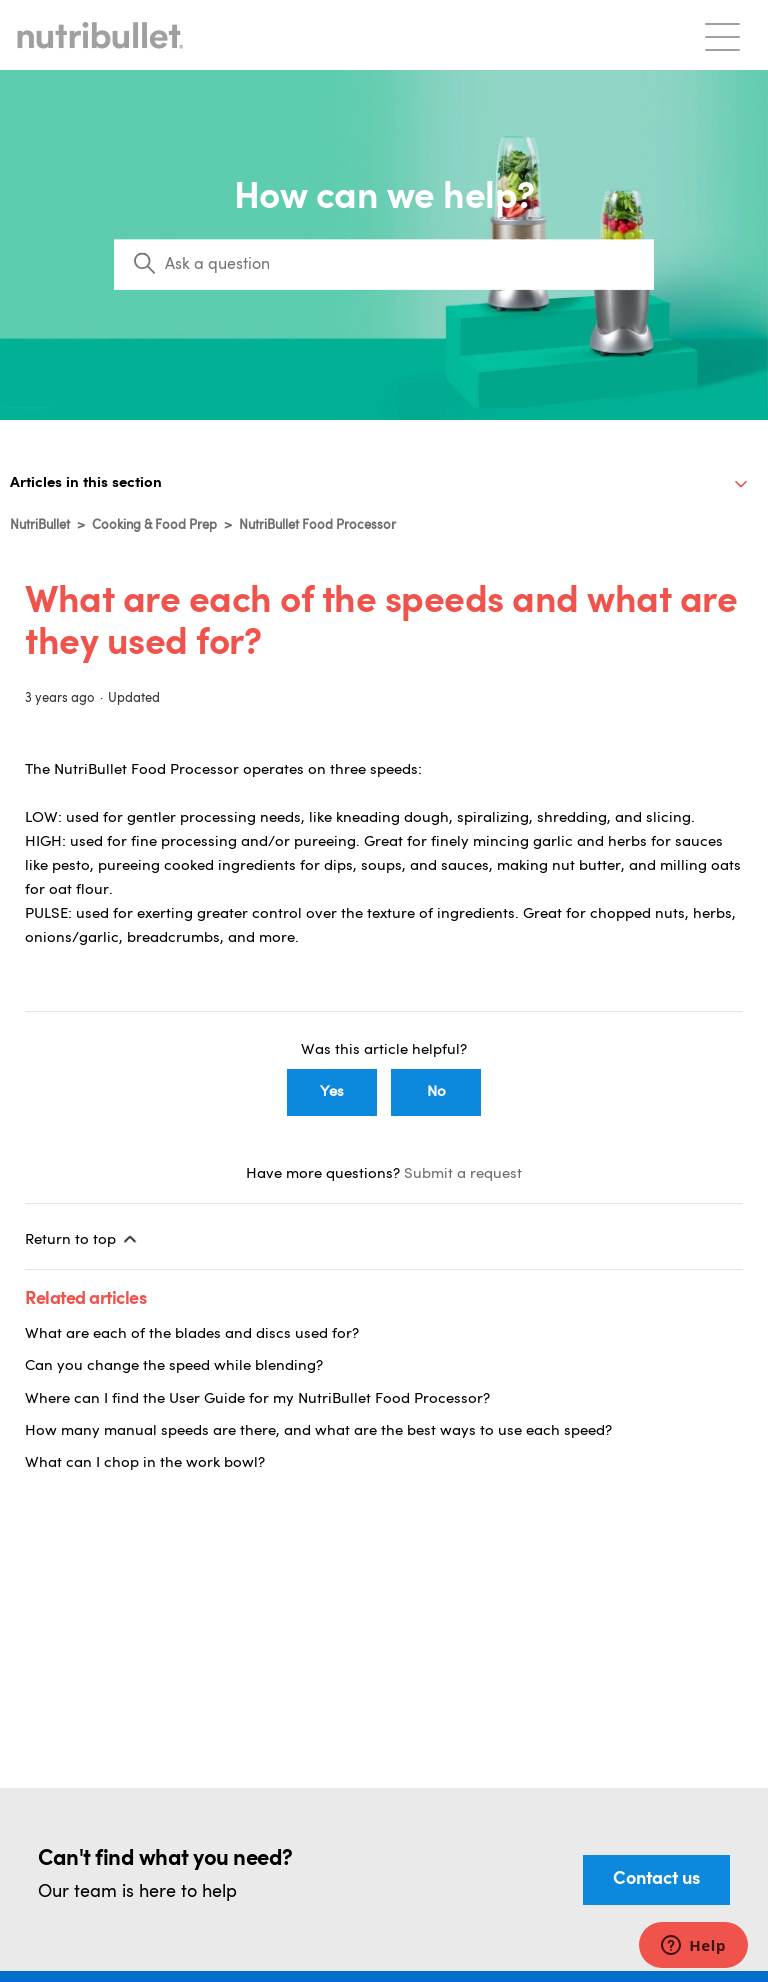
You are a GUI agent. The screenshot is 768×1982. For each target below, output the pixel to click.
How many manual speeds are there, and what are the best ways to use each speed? (318, 1431)
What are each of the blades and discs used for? (192, 1334)
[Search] (384, 265)
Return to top (82, 1239)
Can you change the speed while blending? (174, 1366)
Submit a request (463, 1174)
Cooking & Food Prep (154, 525)
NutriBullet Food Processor (317, 525)
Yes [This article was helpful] (332, 1092)
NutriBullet (40, 525)
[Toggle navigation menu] (722, 35)
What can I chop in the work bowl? (145, 1463)
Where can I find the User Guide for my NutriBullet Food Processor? (257, 1399)
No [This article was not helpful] (436, 1092)
